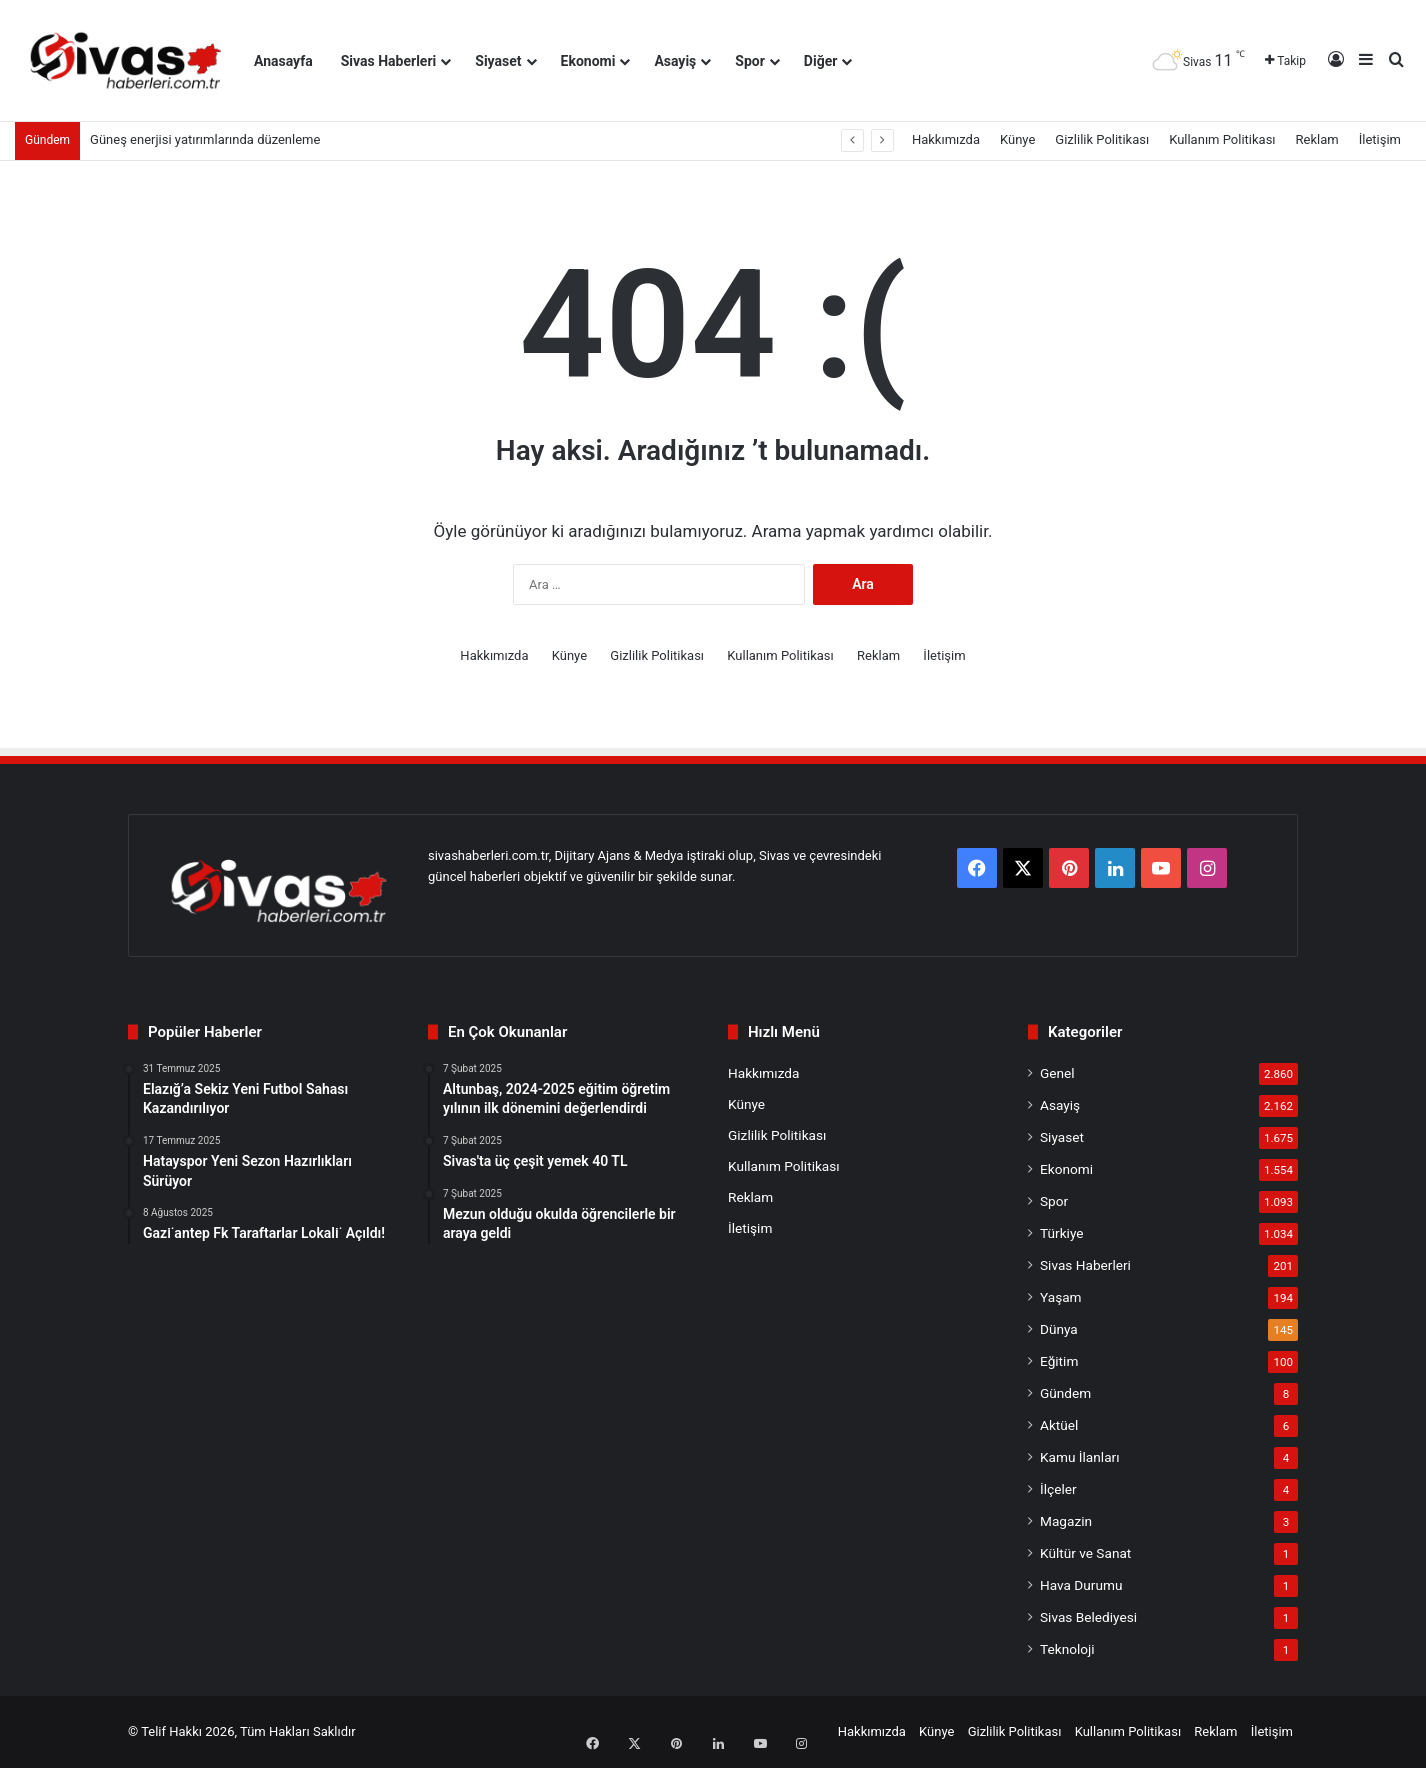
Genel (1057, 1073)
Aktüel (1059, 1425)
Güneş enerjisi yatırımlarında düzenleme (205, 139)
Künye (1017, 139)
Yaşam (1061, 1297)
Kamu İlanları (1080, 1457)
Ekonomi (588, 61)
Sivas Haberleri (389, 61)
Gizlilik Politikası (1102, 139)
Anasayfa (283, 61)
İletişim (1380, 139)
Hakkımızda (946, 139)
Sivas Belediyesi (1088, 1617)
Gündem (1065, 1393)
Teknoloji (1067, 1649)
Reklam (1317, 139)
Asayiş (675, 61)
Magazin (1066, 1521)
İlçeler (1058, 1489)
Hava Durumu (1081, 1585)
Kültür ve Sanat (1085, 1553)
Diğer (821, 61)
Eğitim (1059, 1361)
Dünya (1059, 1329)
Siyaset (498, 61)
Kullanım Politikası (1222, 139)
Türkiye (1061, 1233)
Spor (750, 61)
